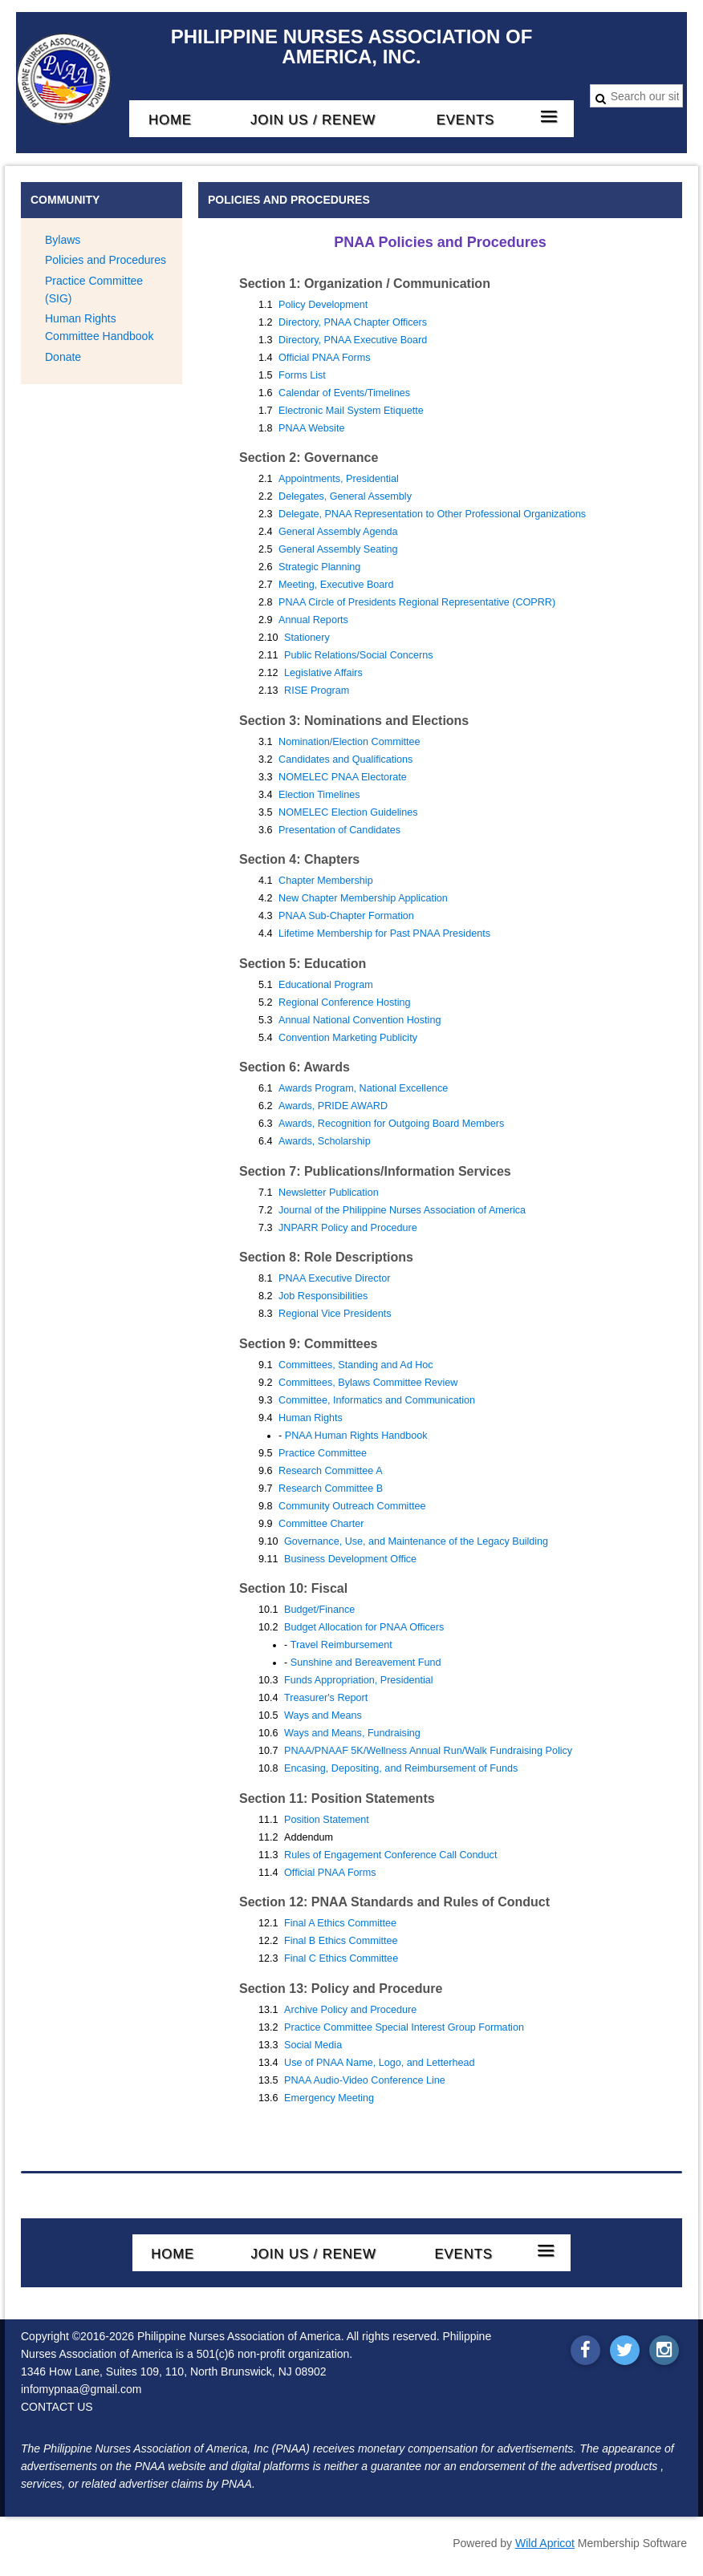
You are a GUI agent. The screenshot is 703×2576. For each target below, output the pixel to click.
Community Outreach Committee (351, 1506)
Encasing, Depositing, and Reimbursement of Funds (401, 1768)
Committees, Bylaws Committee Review (367, 1382)
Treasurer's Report (326, 1697)
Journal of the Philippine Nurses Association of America (402, 1210)
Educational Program (325, 984)
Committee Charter (321, 1523)
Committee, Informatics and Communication (376, 1400)
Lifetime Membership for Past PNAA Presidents (384, 933)
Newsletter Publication (328, 1192)
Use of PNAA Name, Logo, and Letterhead (379, 2062)
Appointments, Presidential (338, 478)
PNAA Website (311, 428)
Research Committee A (330, 1470)
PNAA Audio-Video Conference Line (364, 2080)
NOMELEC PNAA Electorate (342, 777)
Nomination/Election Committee (349, 741)
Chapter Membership (325, 880)
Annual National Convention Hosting (359, 1020)
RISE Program (316, 690)
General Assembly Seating (337, 549)
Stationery (307, 637)
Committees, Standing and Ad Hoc (355, 1365)
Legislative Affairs (323, 672)
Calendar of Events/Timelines (344, 393)
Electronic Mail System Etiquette (351, 410)
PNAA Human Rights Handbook (356, 1435)
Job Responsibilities (323, 1296)
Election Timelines (319, 794)
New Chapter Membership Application (363, 898)
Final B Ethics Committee (340, 1940)
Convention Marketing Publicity (347, 1037)
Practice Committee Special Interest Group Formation (404, 2027)
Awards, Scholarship (324, 1141)
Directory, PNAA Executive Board (352, 340)
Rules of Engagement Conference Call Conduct (390, 1855)
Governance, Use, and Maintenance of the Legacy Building (416, 1541)
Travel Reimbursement (341, 1645)
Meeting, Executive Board (336, 584)
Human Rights (310, 1418)
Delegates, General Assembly (345, 496)
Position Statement (326, 1819)
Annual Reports (313, 620)
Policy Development (323, 304)
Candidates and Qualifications (345, 759)
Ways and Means (323, 1715)
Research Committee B (330, 1488)
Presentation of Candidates (339, 830)
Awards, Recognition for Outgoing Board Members (391, 1123)
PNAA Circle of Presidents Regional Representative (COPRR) (416, 602)
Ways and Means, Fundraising (352, 1733)
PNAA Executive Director (334, 1278)
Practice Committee (322, 1453)
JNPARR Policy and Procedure (347, 1227)
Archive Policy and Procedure (350, 2009)
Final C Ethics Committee (341, 1958)
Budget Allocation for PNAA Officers (364, 1627)
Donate (63, 356)
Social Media (313, 2045)
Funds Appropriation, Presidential (358, 1680)
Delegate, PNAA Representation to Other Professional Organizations (432, 514)
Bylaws (62, 239)
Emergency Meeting (329, 2098)
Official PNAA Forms (324, 357)
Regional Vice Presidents (334, 1313)
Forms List (302, 375)
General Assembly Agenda (337, 531)
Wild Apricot (545, 2543)
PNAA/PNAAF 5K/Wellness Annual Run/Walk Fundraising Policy (428, 1750)
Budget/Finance (319, 1609)
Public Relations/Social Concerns (358, 655)
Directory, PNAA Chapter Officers (352, 322)
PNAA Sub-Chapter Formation (346, 915)
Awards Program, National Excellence (363, 1088)
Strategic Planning (319, 567)
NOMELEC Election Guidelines (348, 812)
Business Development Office (350, 1559)
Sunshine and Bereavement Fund (366, 1662)
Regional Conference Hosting (344, 1002)
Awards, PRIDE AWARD (333, 1106)
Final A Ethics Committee (340, 1923)
